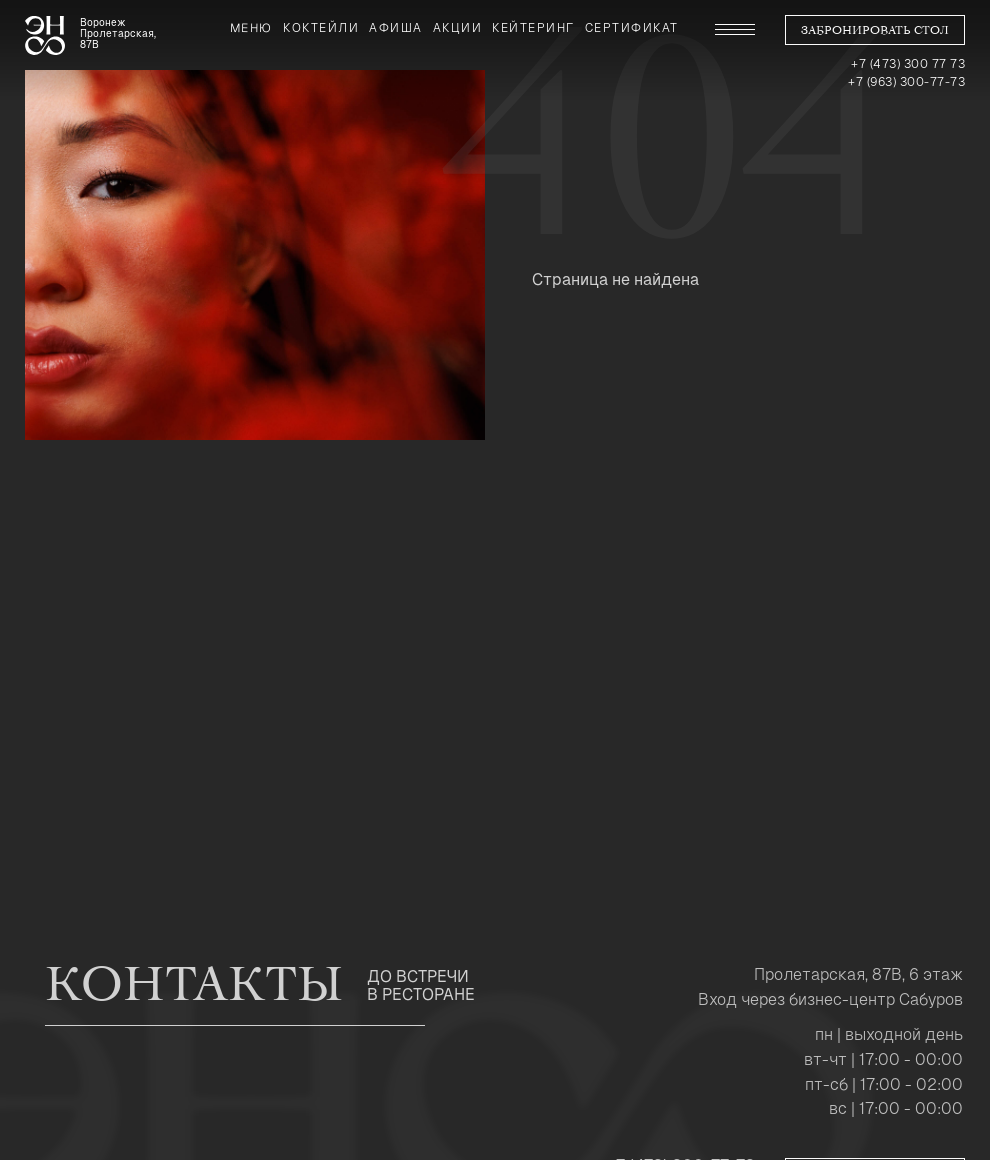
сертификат (632, 28)
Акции (458, 28)
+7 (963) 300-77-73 (906, 82)
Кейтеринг (533, 28)
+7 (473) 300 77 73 (908, 64)
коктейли (321, 28)
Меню (251, 28)
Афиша (396, 28)
